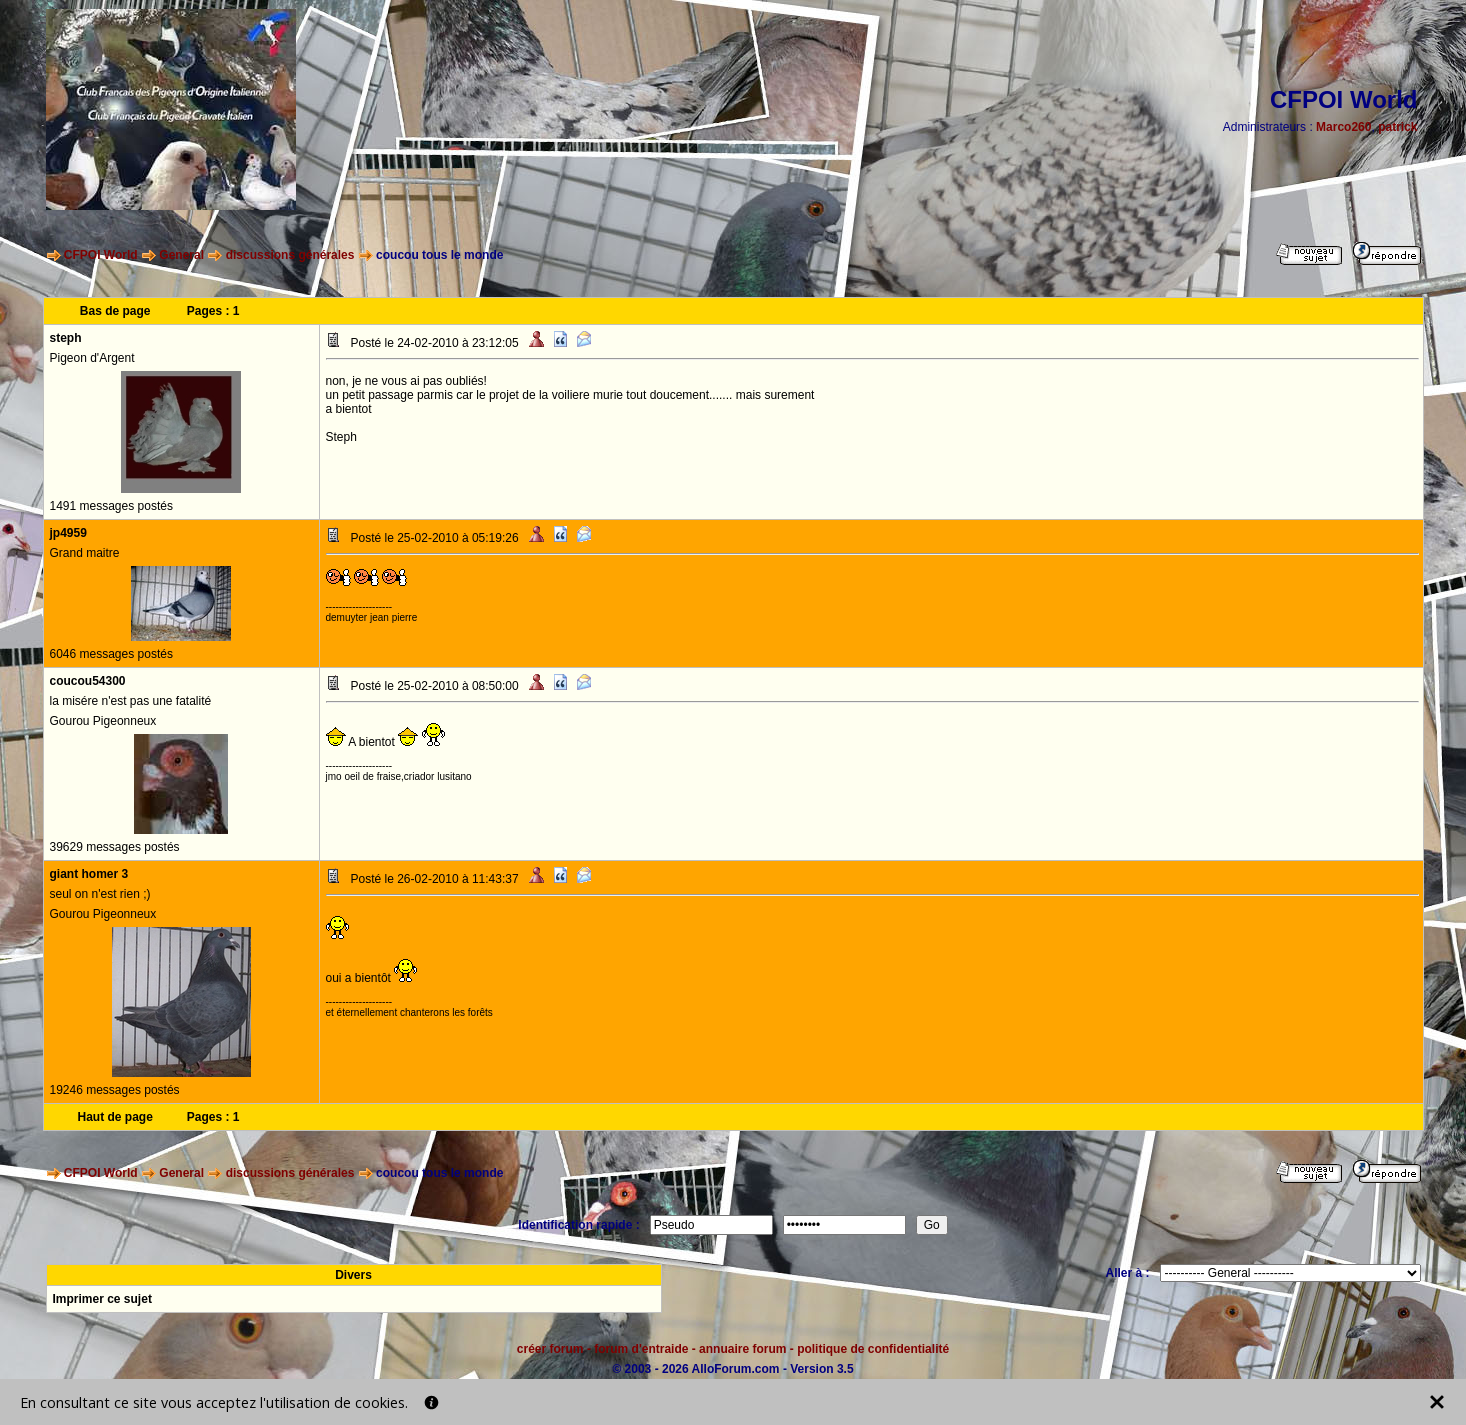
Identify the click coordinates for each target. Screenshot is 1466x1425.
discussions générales (290, 255)
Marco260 (1343, 127)
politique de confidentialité (873, 1349)
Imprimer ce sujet (102, 1299)
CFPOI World (101, 255)
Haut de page (114, 1117)
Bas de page (115, 311)
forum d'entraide (641, 1349)
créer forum (550, 1349)
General (181, 255)
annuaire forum (742, 1349)
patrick (1397, 127)
